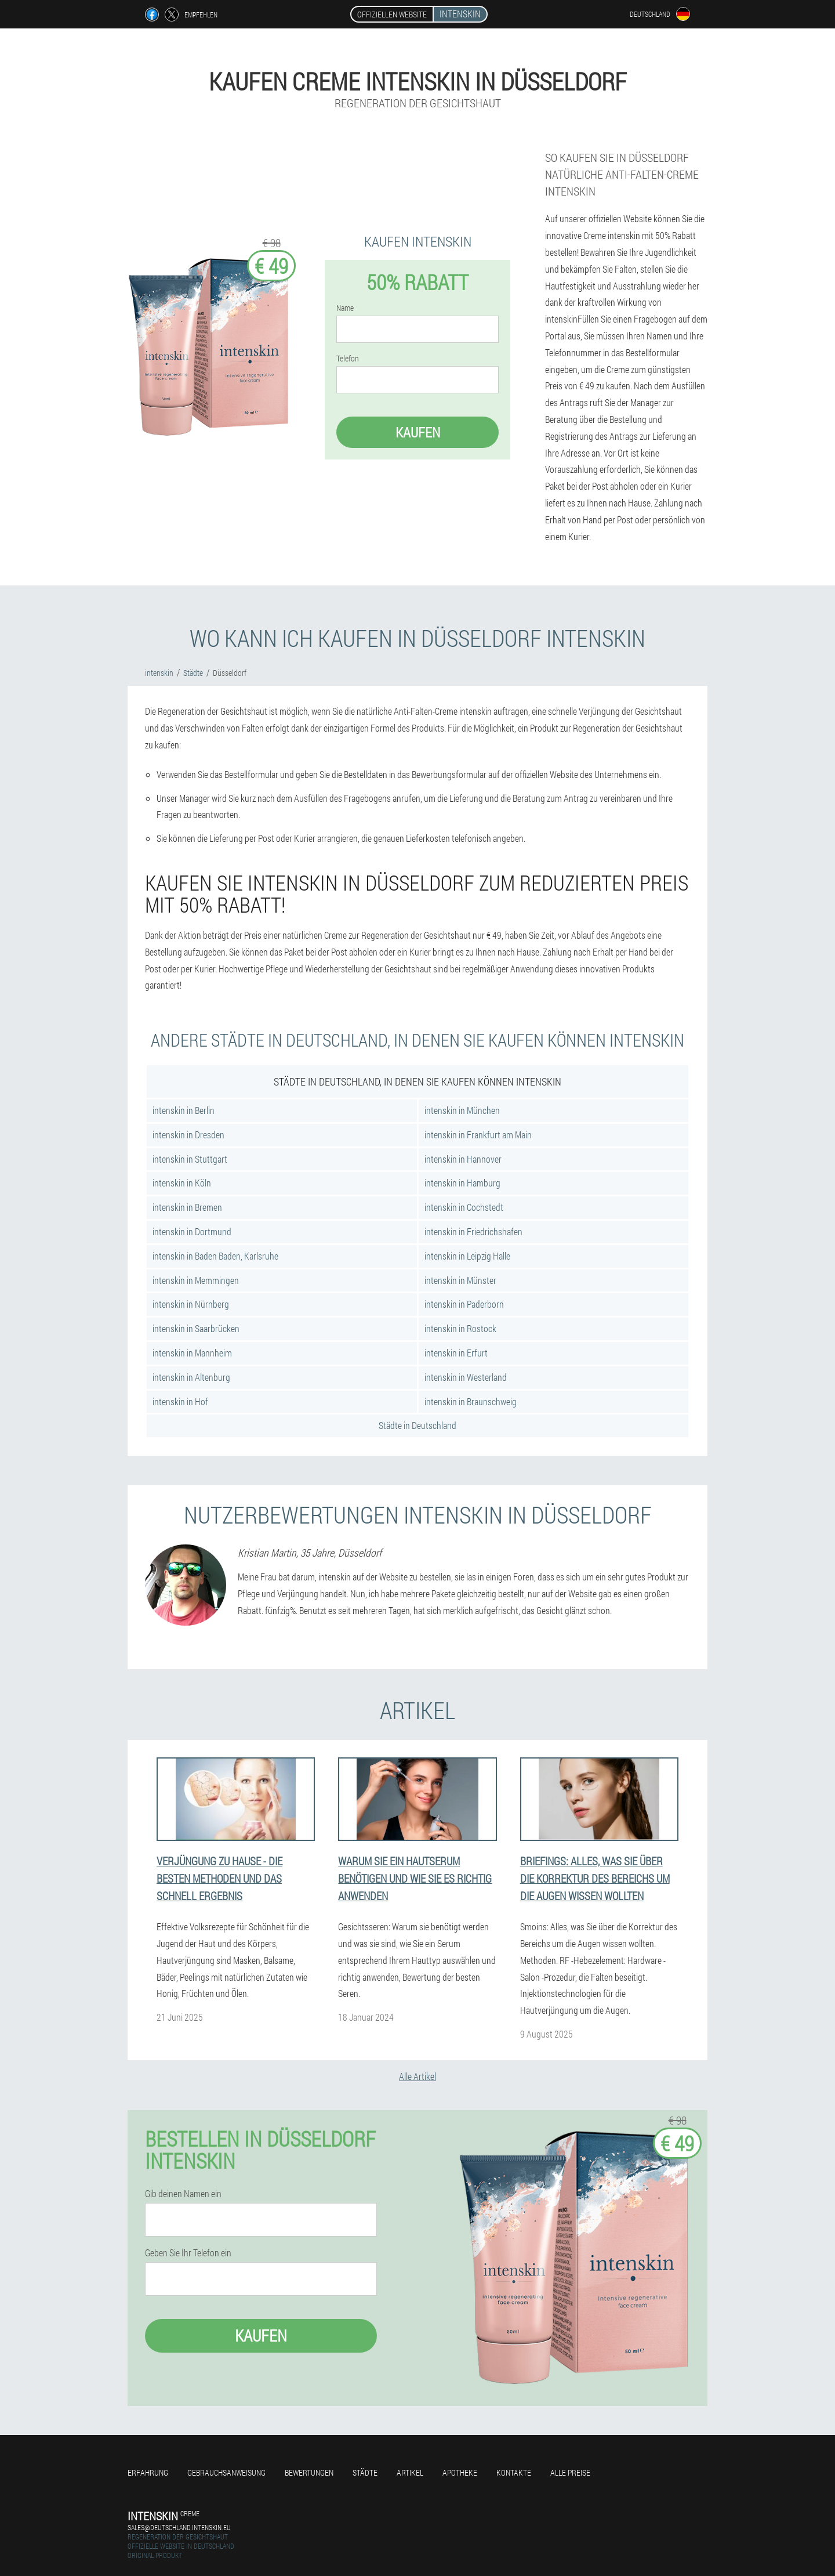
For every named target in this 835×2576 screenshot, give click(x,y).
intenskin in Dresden (188, 1134)
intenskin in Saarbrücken (196, 1328)
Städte (365, 2472)
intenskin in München (462, 1110)
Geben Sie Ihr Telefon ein (188, 2252)
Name (345, 308)
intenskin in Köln (182, 1183)
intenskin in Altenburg (191, 1377)
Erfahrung (148, 2472)
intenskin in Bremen (187, 1207)
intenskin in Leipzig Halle (467, 1256)
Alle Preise (570, 2472)
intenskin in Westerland (465, 1377)
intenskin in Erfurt (456, 1353)
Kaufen (417, 432)
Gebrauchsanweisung (226, 2472)
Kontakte (513, 2472)
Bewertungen (309, 2472)
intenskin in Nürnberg (191, 1304)
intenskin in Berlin (184, 1110)
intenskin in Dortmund (192, 1231)
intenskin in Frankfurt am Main (478, 1134)
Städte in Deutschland (417, 1425)
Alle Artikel (417, 2076)
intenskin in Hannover (463, 1159)
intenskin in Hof (180, 1401)
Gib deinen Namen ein (183, 2193)
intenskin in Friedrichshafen (473, 1231)
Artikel (410, 2472)
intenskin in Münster (460, 1280)
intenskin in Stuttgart (190, 1159)
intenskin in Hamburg (462, 1183)
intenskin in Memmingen (196, 1280)
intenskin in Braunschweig (470, 1401)
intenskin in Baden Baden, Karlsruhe (215, 1256)
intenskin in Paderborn (464, 1304)
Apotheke (459, 2472)
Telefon (347, 358)
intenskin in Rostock (460, 1328)
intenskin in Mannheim (192, 1353)
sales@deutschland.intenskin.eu (179, 2527)
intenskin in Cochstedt (463, 1207)
